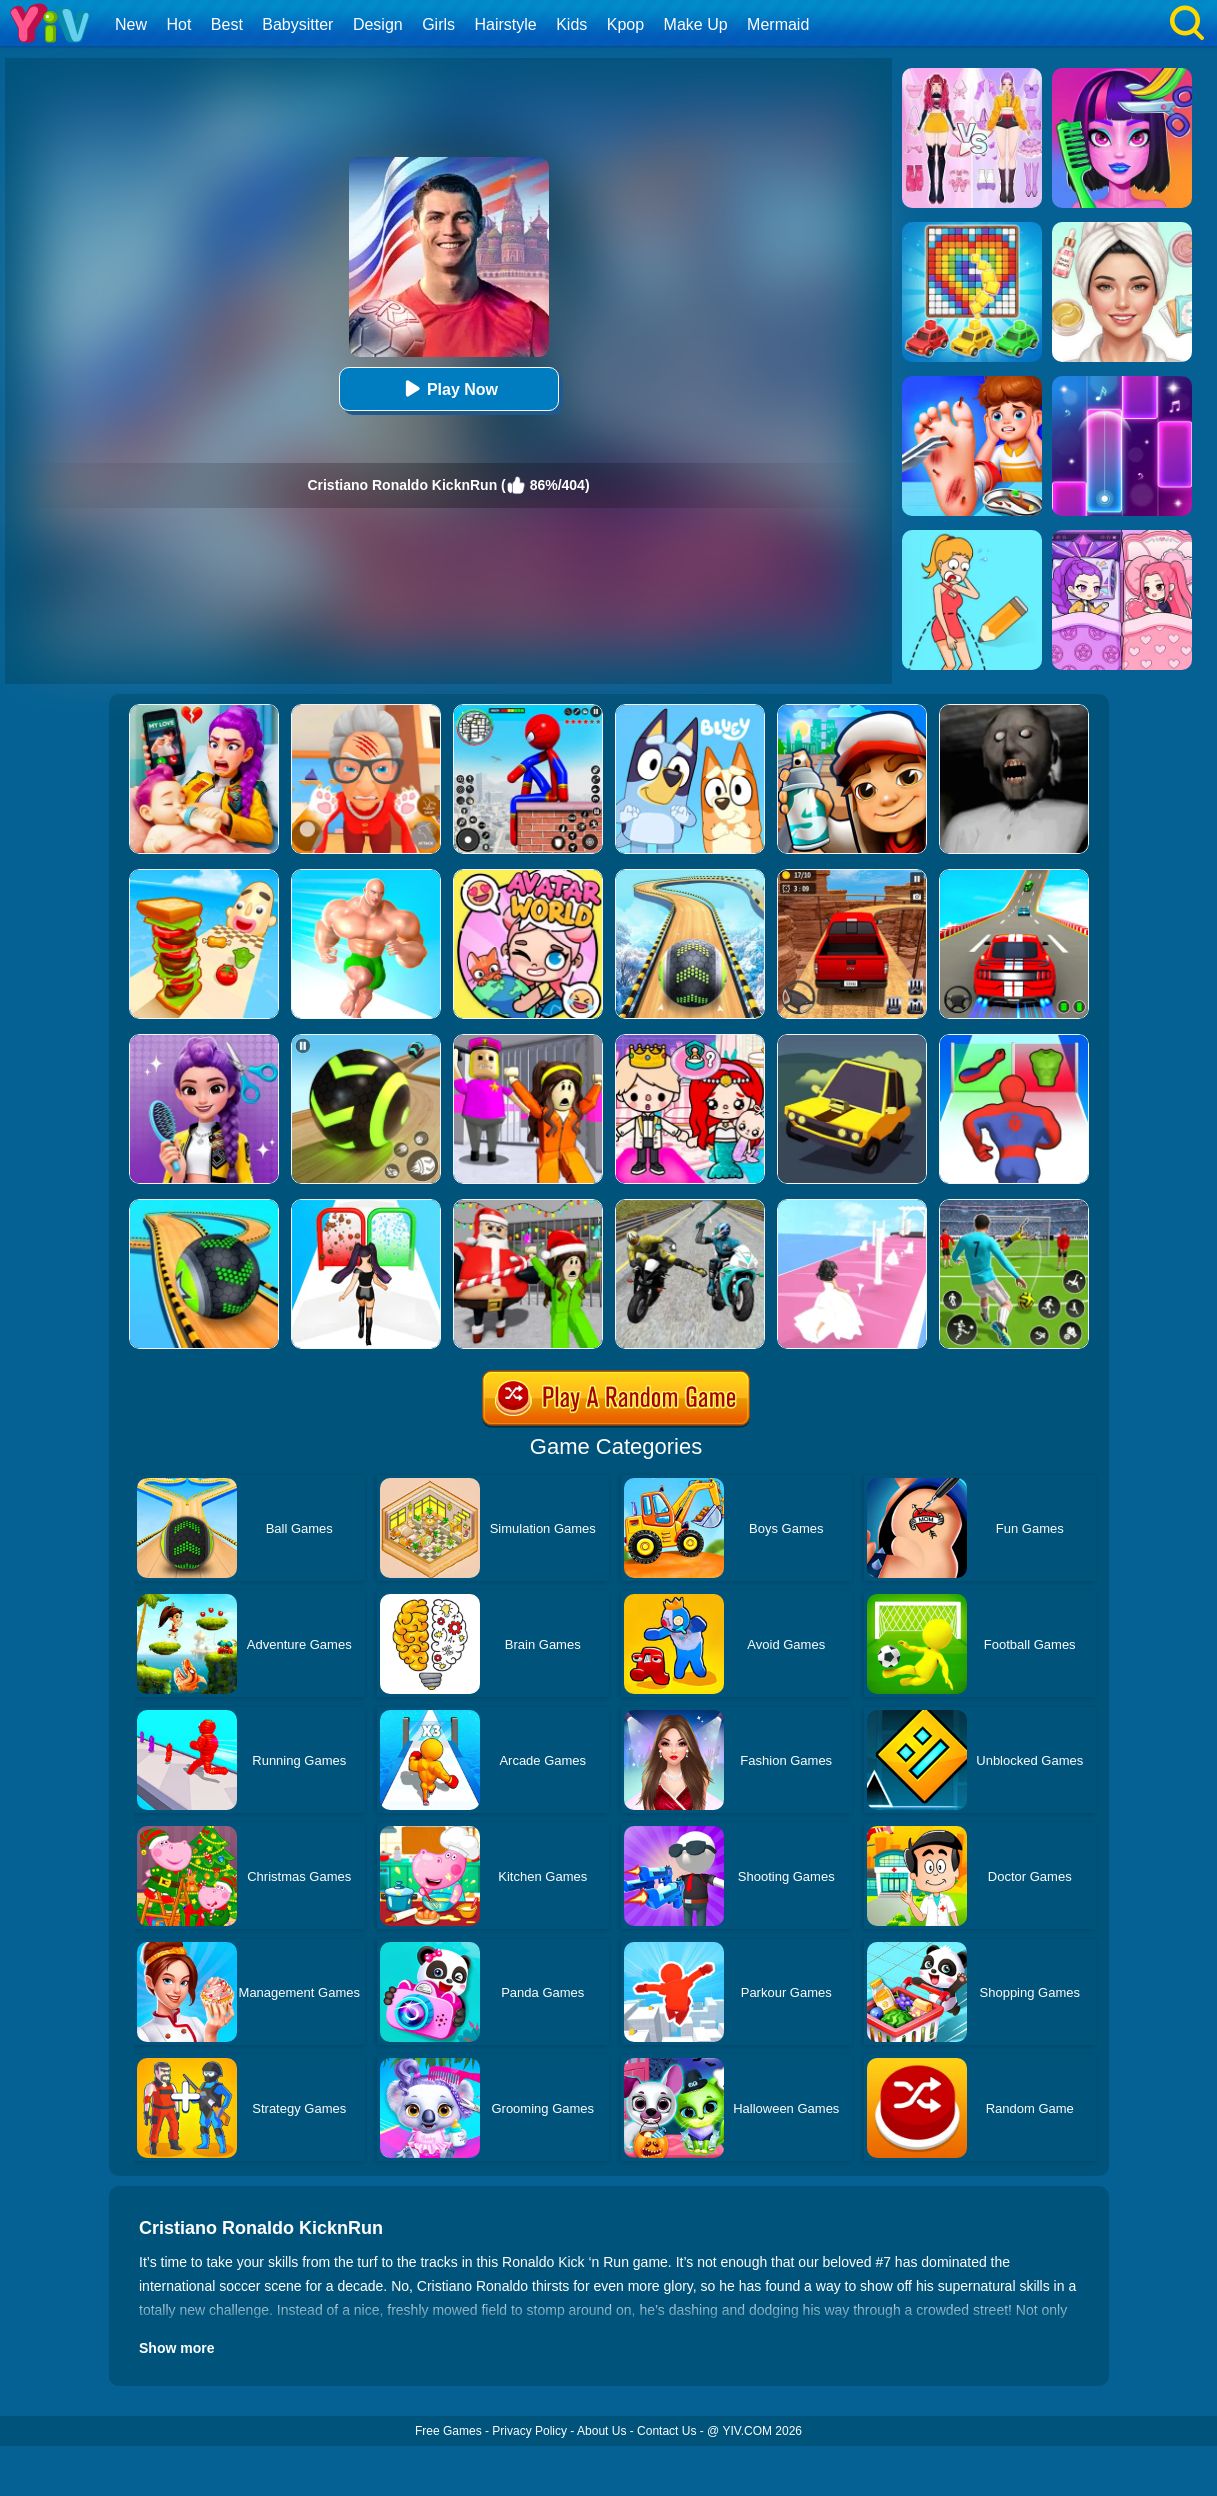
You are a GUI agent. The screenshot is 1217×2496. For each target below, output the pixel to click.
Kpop (625, 24)
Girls (438, 24)
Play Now (448, 388)
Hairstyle (506, 24)
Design (378, 24)
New (131, 24)
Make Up (696, 24)
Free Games (448, 2431)
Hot (178, 24)
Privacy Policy (529, 2431)
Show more (176, 2348)
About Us (601, 2431)
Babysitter (297, 24)
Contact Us (666, 2431)
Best (227, 24)
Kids (571, 24)
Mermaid (778, 24)
